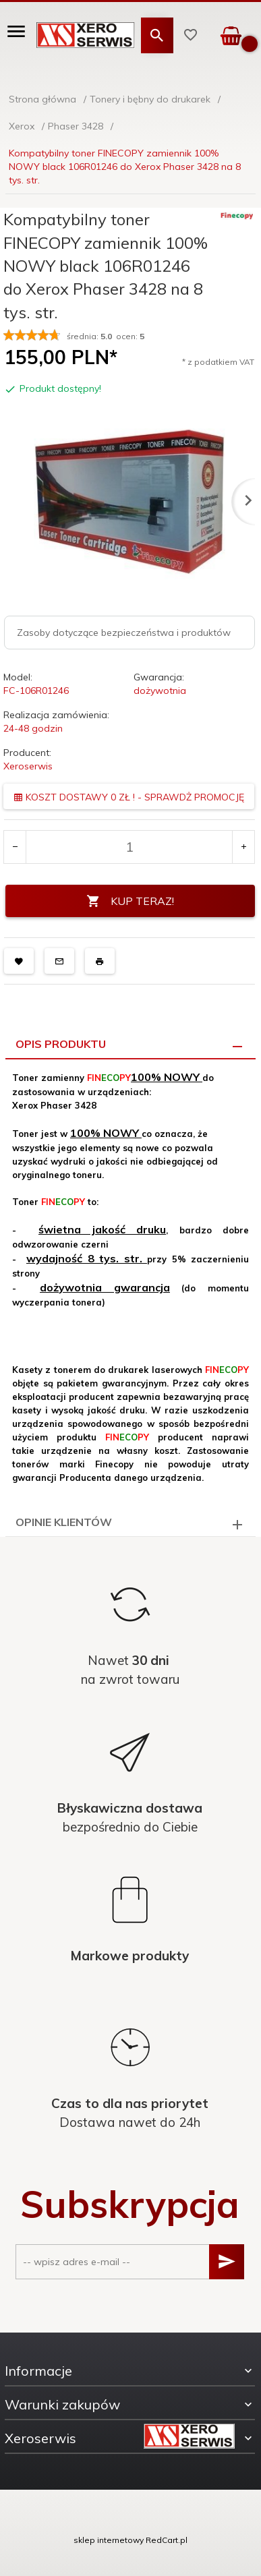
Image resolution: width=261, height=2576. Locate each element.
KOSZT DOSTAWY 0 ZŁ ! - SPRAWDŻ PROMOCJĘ (128, 797)
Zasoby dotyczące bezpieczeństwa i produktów (124, 632)
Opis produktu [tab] (61, 1044)
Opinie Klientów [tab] (64, 1522)
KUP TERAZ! (130, 901)
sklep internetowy (109, 2540)
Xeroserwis (28, 766)
